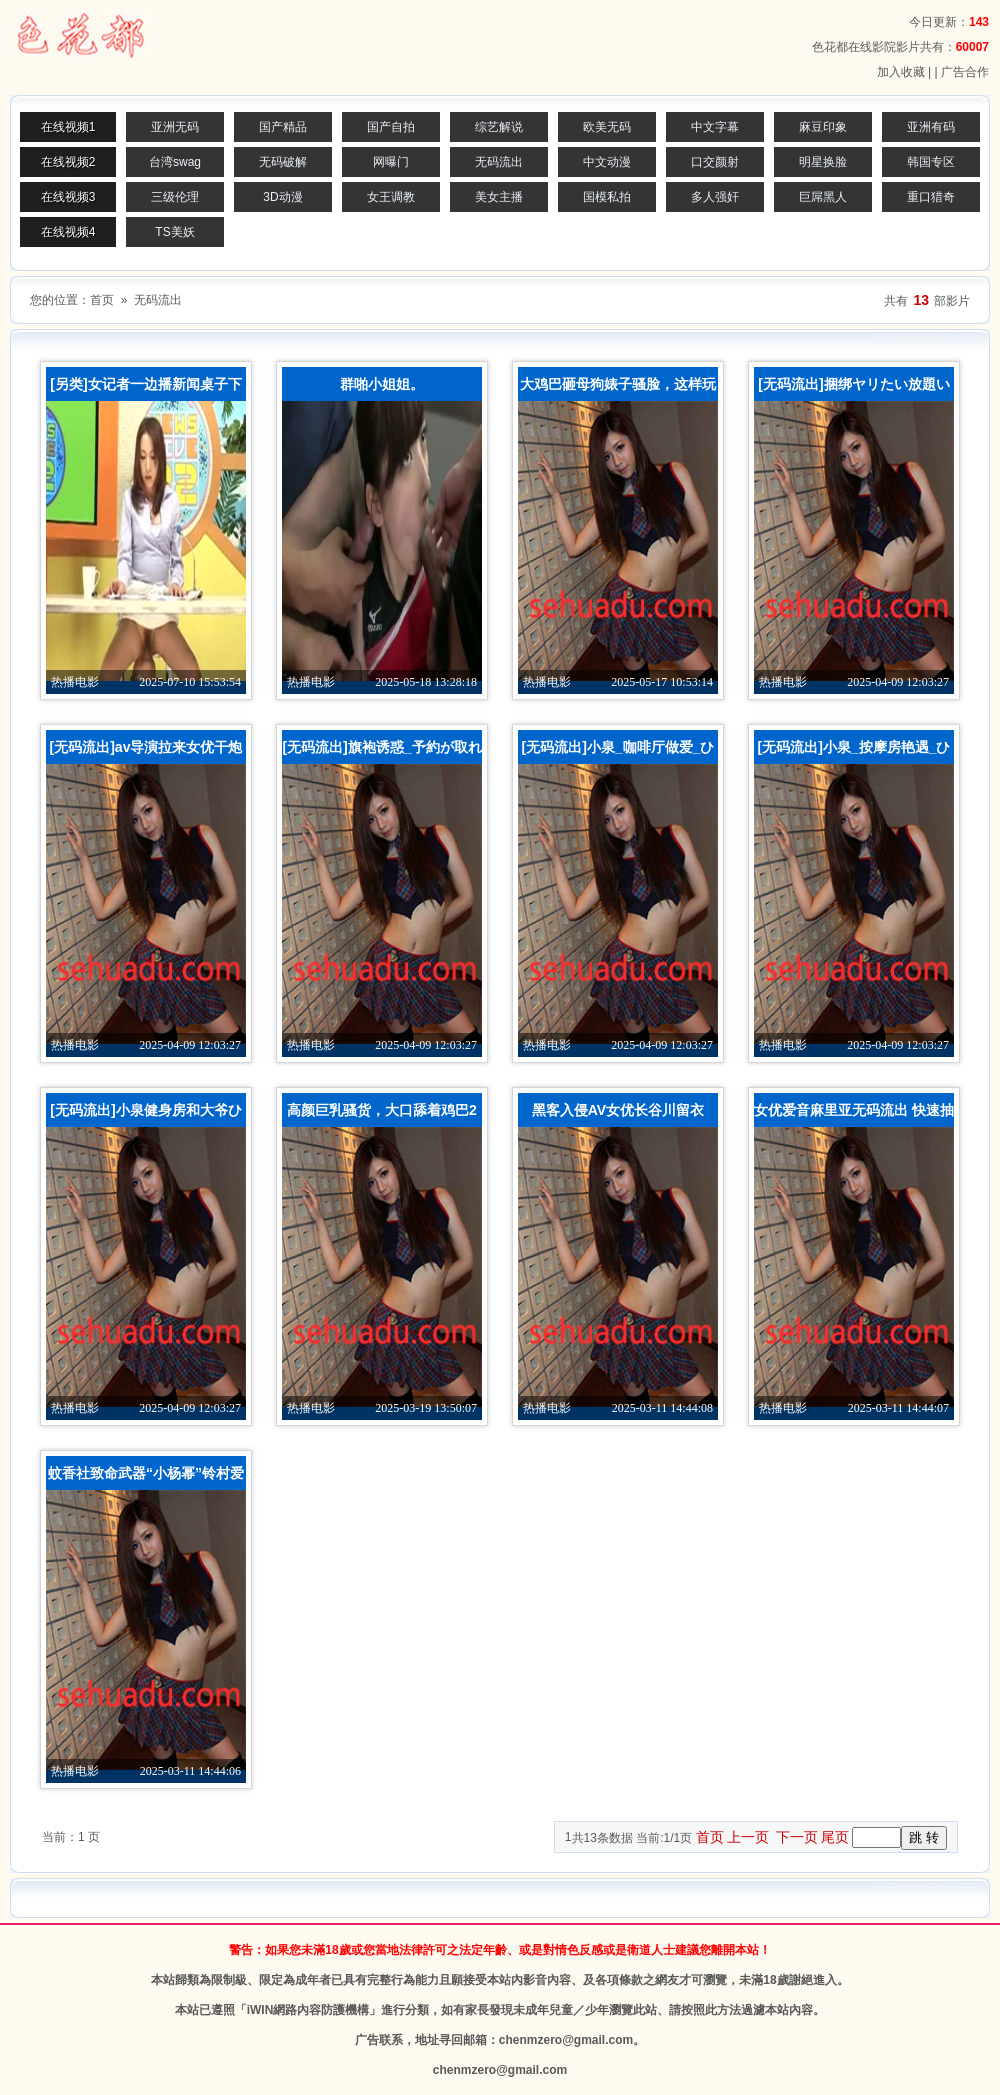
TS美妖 (174, 232)
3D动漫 (282, 197)
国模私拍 (607, 197)
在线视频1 (68, 127)
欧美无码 (607, 127)
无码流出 (499, 162)
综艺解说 (499, 127)
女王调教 (391, 197)
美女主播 (499, 197)
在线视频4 (68, 232)
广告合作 (965, 72)
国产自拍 (391, 127)
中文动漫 (607, 162)
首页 (102, 300)
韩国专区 (931, 162)
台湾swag (175, 162)
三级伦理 (175, 197)
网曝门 (391, 162)
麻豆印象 (823, 127)
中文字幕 (715, 127)
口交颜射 (715, 162)
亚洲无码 (175, 127)
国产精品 (283, 127)
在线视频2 (68, 162)
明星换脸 (823, 162)
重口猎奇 (931, 197)
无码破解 (283, 162)
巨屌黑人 (823, 197)
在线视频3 (68, 197)
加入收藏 (901, 72)
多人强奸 (715, 197)
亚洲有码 (931, 127)
